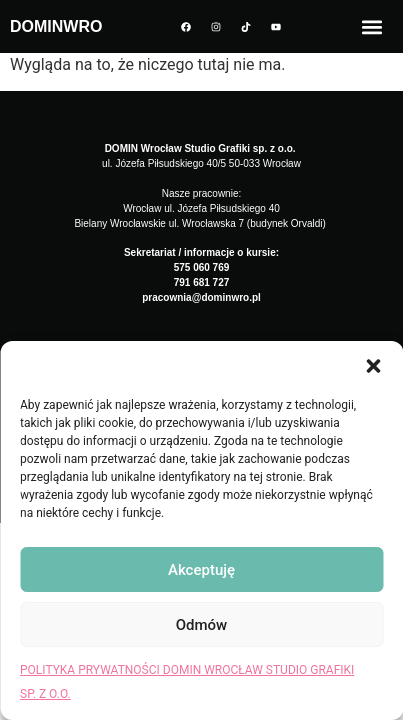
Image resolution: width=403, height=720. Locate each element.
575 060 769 (202, 267)
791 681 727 (202, 282)
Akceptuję (201, 570)
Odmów (202, 625)
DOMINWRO (56, 26)
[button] (373, 366)
